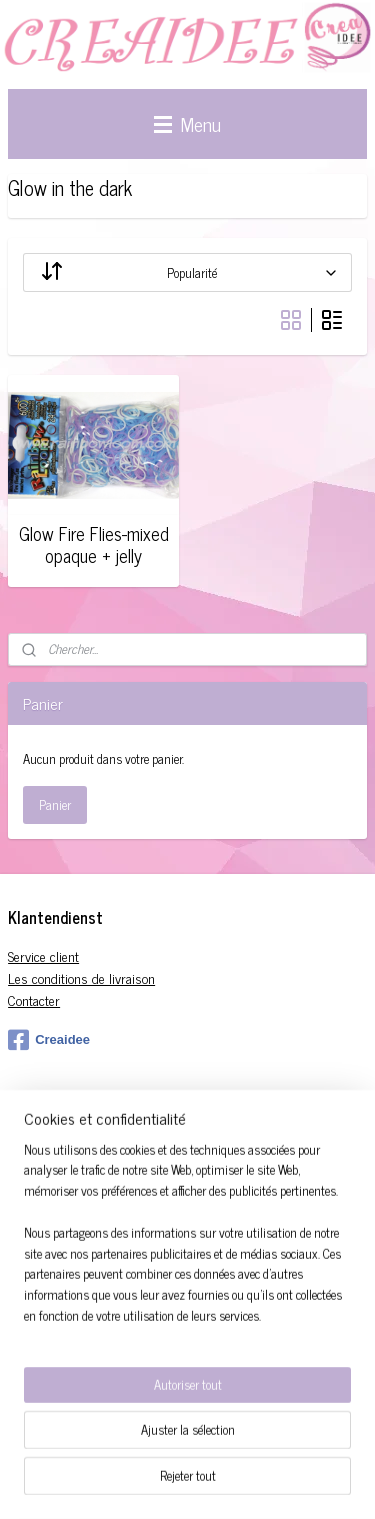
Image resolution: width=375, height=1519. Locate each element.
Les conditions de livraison (81, 977)
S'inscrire (46, 1223)
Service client (43, 955)
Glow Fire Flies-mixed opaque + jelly (94, 544)
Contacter (34, 999)
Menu (187, 123)
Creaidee (49, 1040)
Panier (55, 804)
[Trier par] (187, 272)
